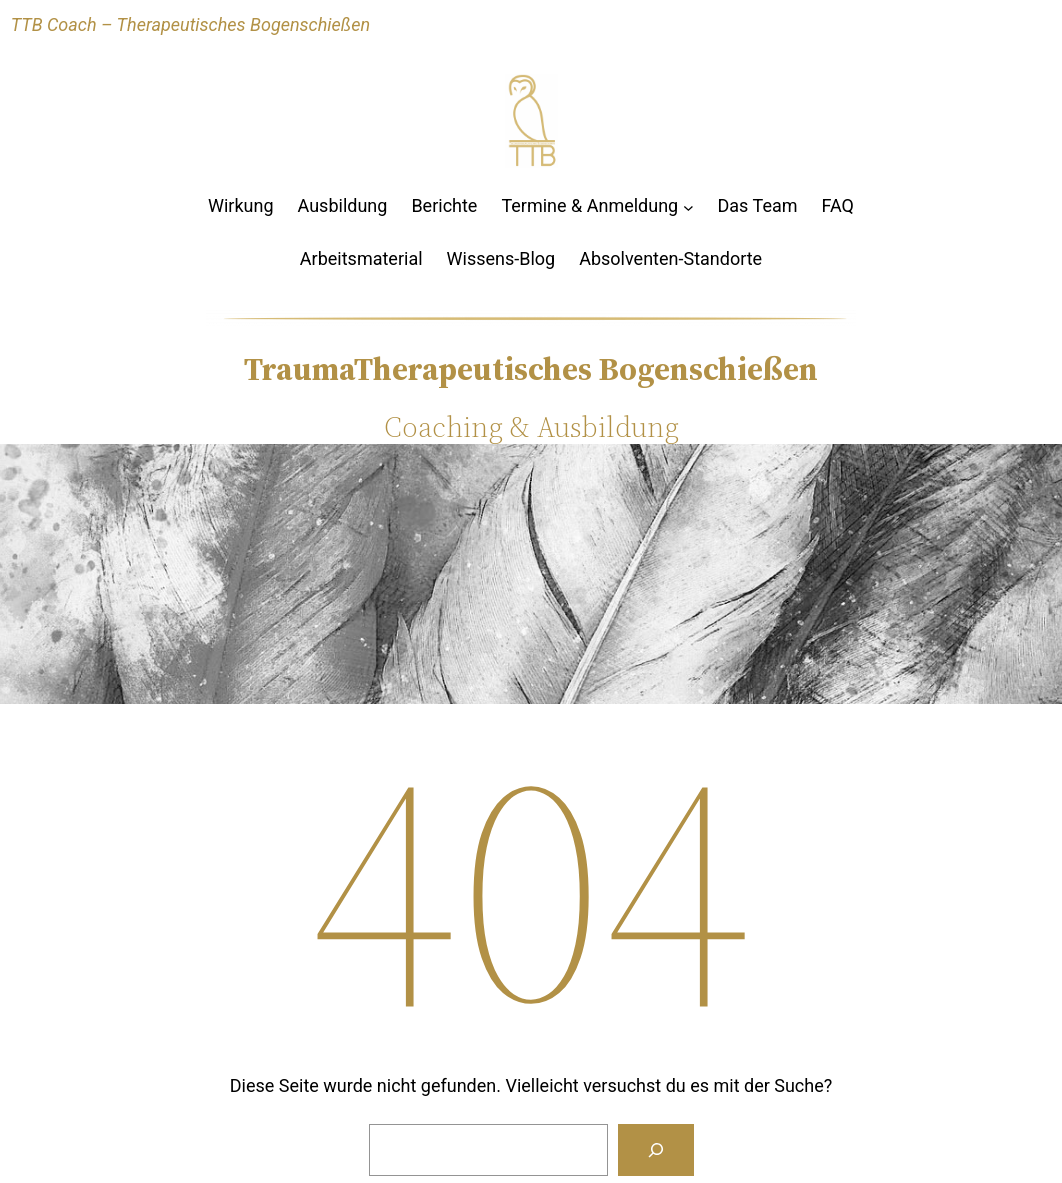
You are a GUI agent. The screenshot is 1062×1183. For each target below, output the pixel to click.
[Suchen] (656, 1150)
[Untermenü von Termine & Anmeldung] (688, 206)
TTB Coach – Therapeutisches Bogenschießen (190, 24)
